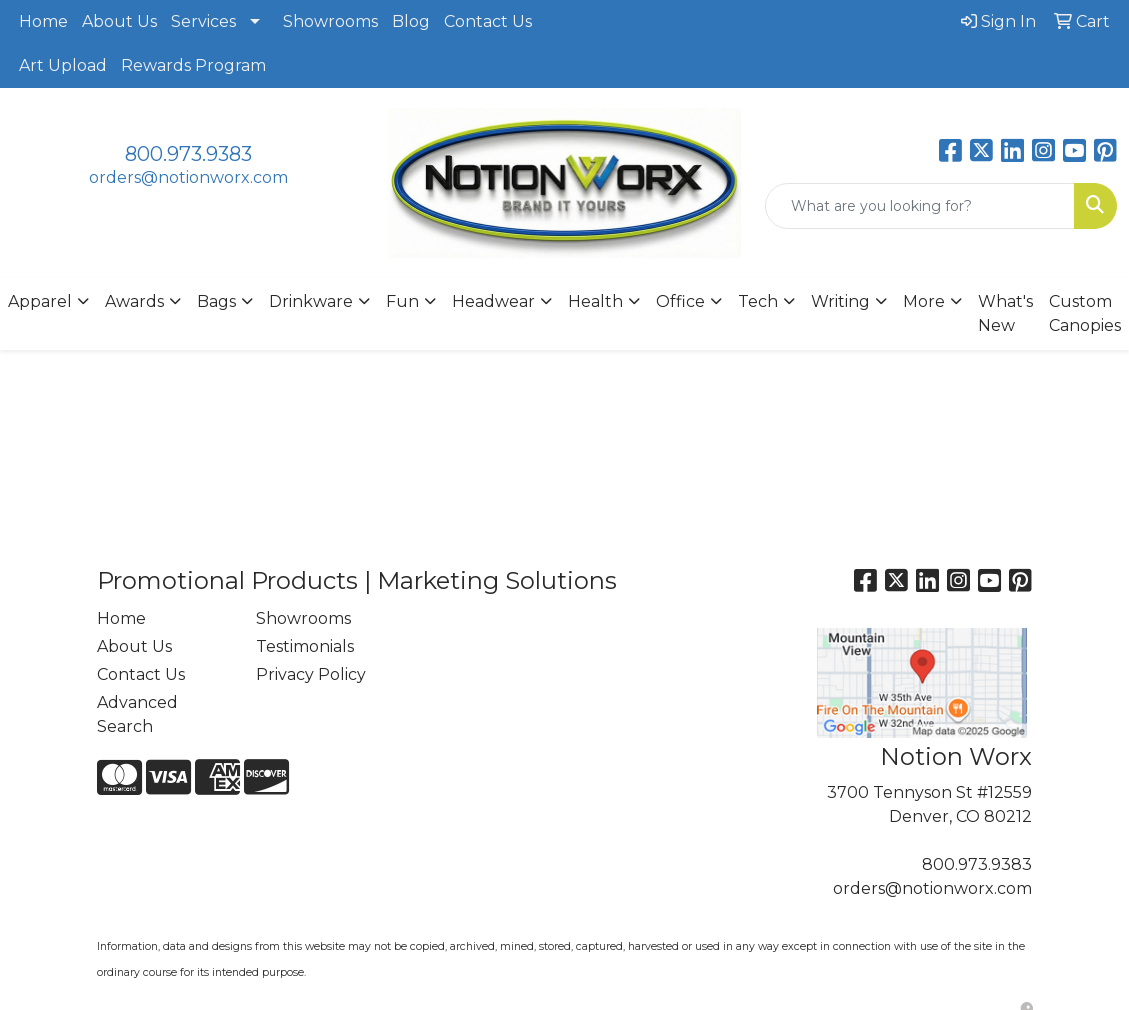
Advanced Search (137, 714)
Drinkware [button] (311, 301)
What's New (1005, 313)
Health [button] (595, 301)
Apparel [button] (40, 301)
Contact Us (488, 21)
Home (43, 21)
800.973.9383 (188, 154)
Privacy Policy (311, 674)
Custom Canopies (1085, 313)
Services (203, 21)
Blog (411, 21)
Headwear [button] (493, 301)
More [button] (924, 301)
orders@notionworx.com (188, 177)
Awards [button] (134, 301)
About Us (119, 21)
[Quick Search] (920, 206)
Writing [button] (840, 301)
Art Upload (63, 65)
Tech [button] (758, 301)
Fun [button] (402, 301)
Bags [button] (216, 301)
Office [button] (680, 301)
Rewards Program (193, 65)
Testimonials (305, 646)
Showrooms (330, 21)
